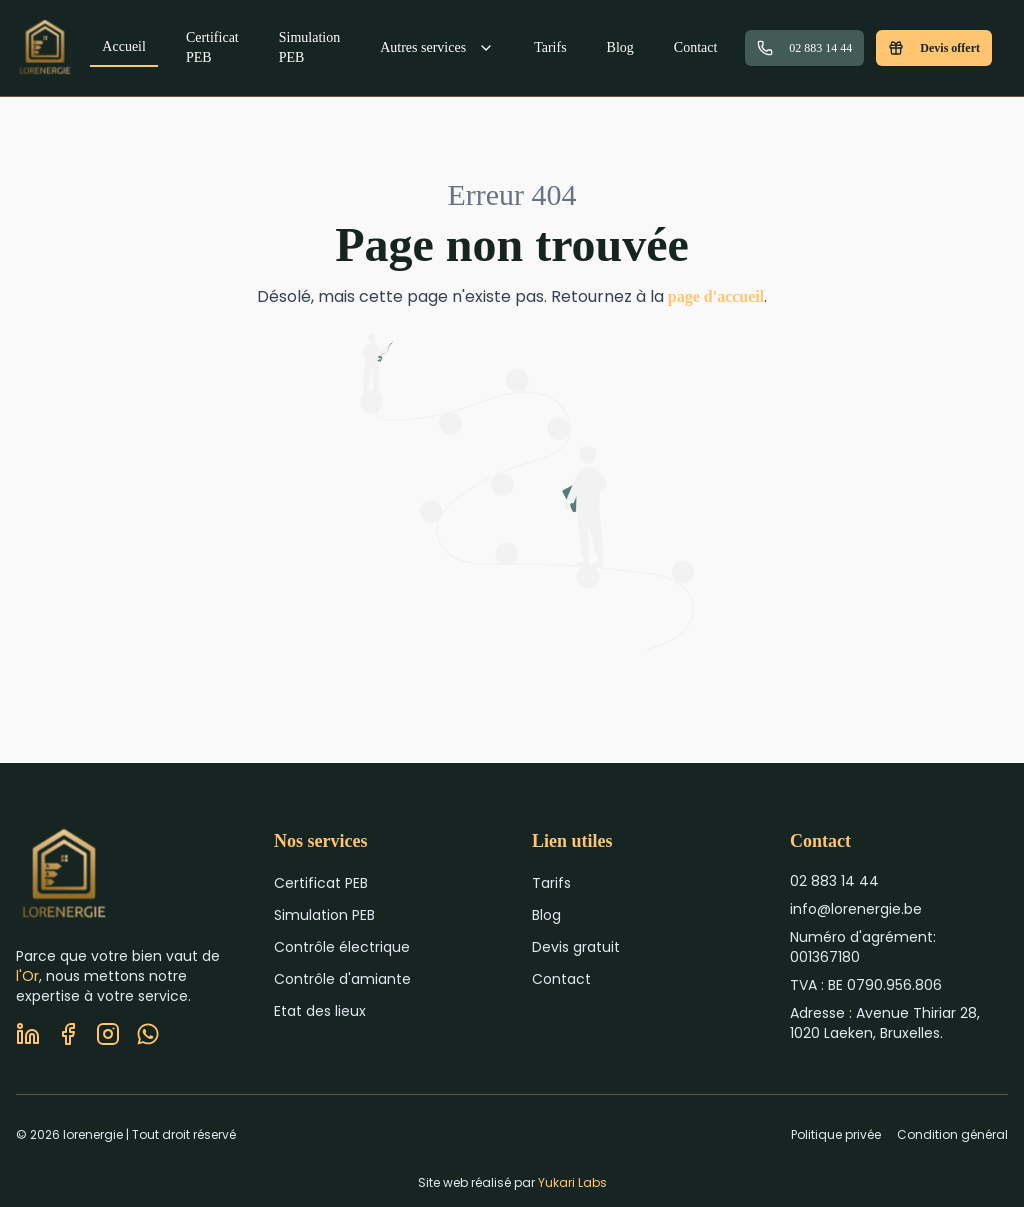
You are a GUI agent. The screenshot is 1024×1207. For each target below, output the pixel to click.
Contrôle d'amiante (342, 979)
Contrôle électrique (342, 947)
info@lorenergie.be (856, 909)
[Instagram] (108, 1034)
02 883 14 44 (804, 48)
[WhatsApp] (148, 1034)
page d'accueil (716, 296)
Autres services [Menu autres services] (437, 48)
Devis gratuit (576, 947)
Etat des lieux (320, 1011)
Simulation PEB (309, 47)
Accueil (124, 46)
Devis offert (934, 48)
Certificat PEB (212, 47)
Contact (696, 47)
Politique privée (836, 1135)
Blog (620, 47)
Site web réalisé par (512, 1182)
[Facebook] (68, 1034)
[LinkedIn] (28, 1034)
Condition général (952, 1135)
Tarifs (550, 47)
